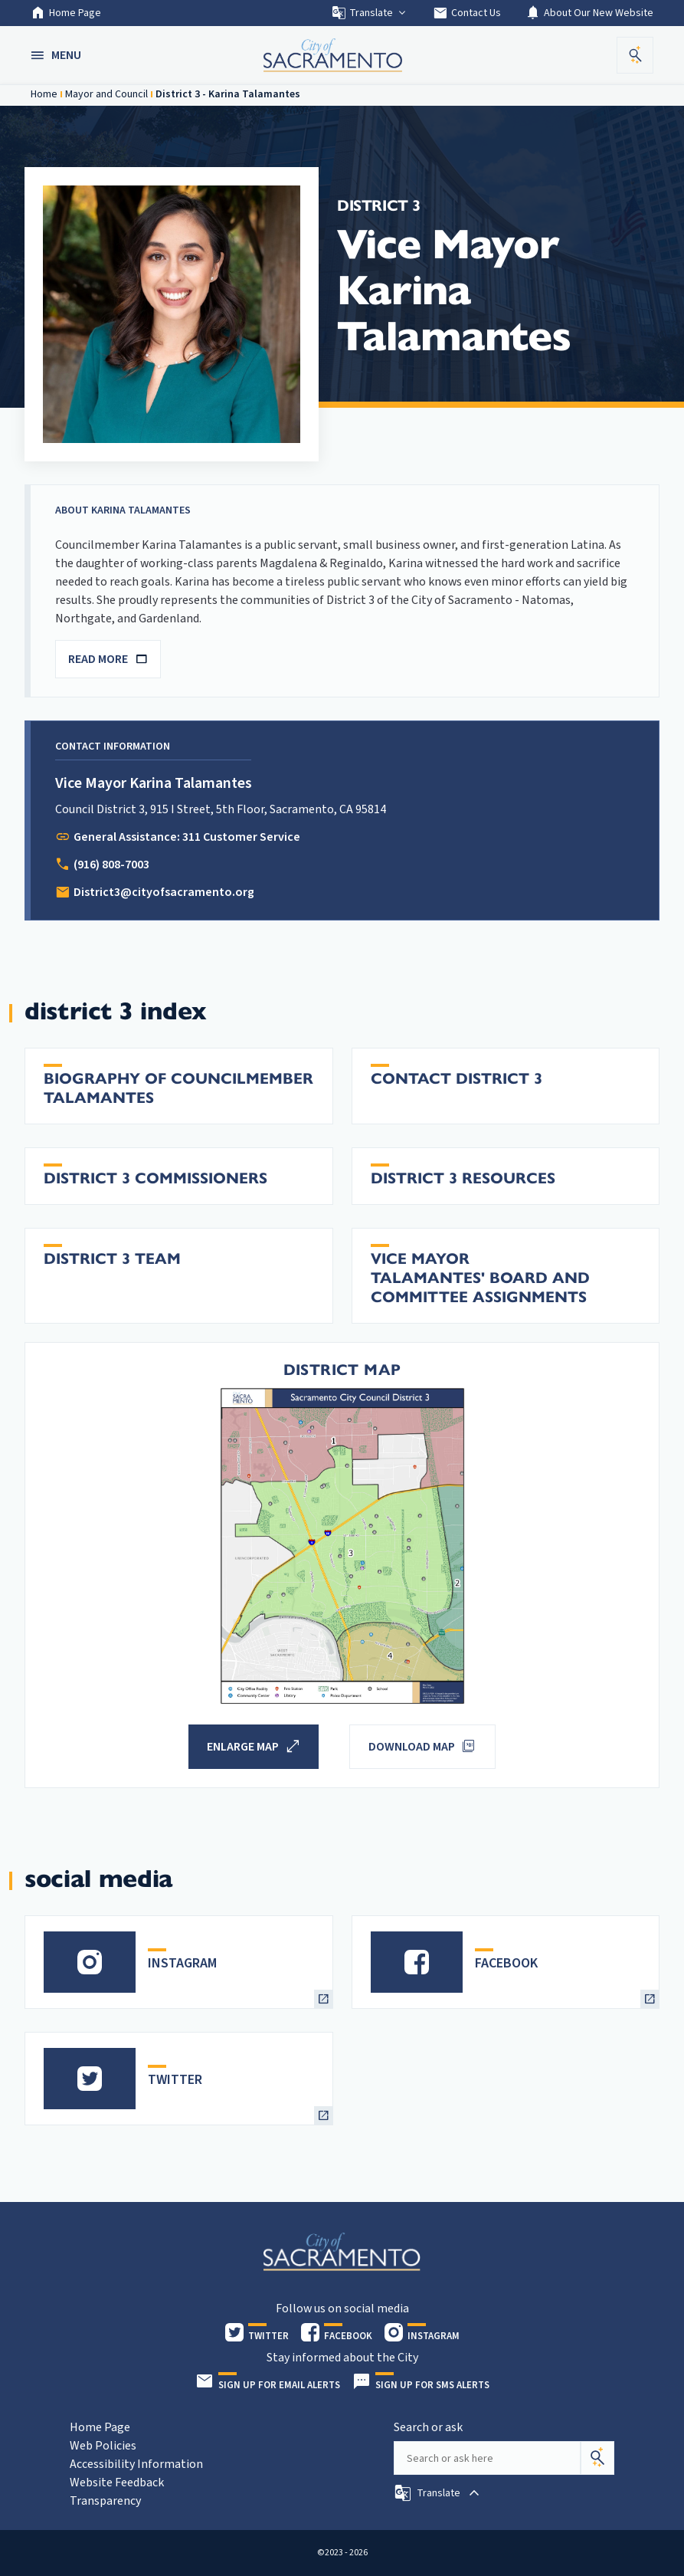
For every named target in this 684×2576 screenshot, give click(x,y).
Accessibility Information (136, 2464)
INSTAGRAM (182, 1963)
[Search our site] (487, 2458)
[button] (57, 55)
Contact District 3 (456, 1078)
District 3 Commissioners (155, 1178)
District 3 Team (112, 1258)
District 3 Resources (463, 1178)
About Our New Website (589, 13)
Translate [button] (369, 13)
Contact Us (467, 13)
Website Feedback (117, 2482)
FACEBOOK (506, 1963)
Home (44, 94)
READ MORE (108, 659)
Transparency (105, 2500)
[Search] (597, 2458)
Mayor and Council (106, 94)
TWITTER (175, 2079)
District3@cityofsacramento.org (164, 892)
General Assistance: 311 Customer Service (187, 837)
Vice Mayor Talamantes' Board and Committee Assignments (480, 1278)
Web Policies (103, 2445)
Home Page (66, 13)
